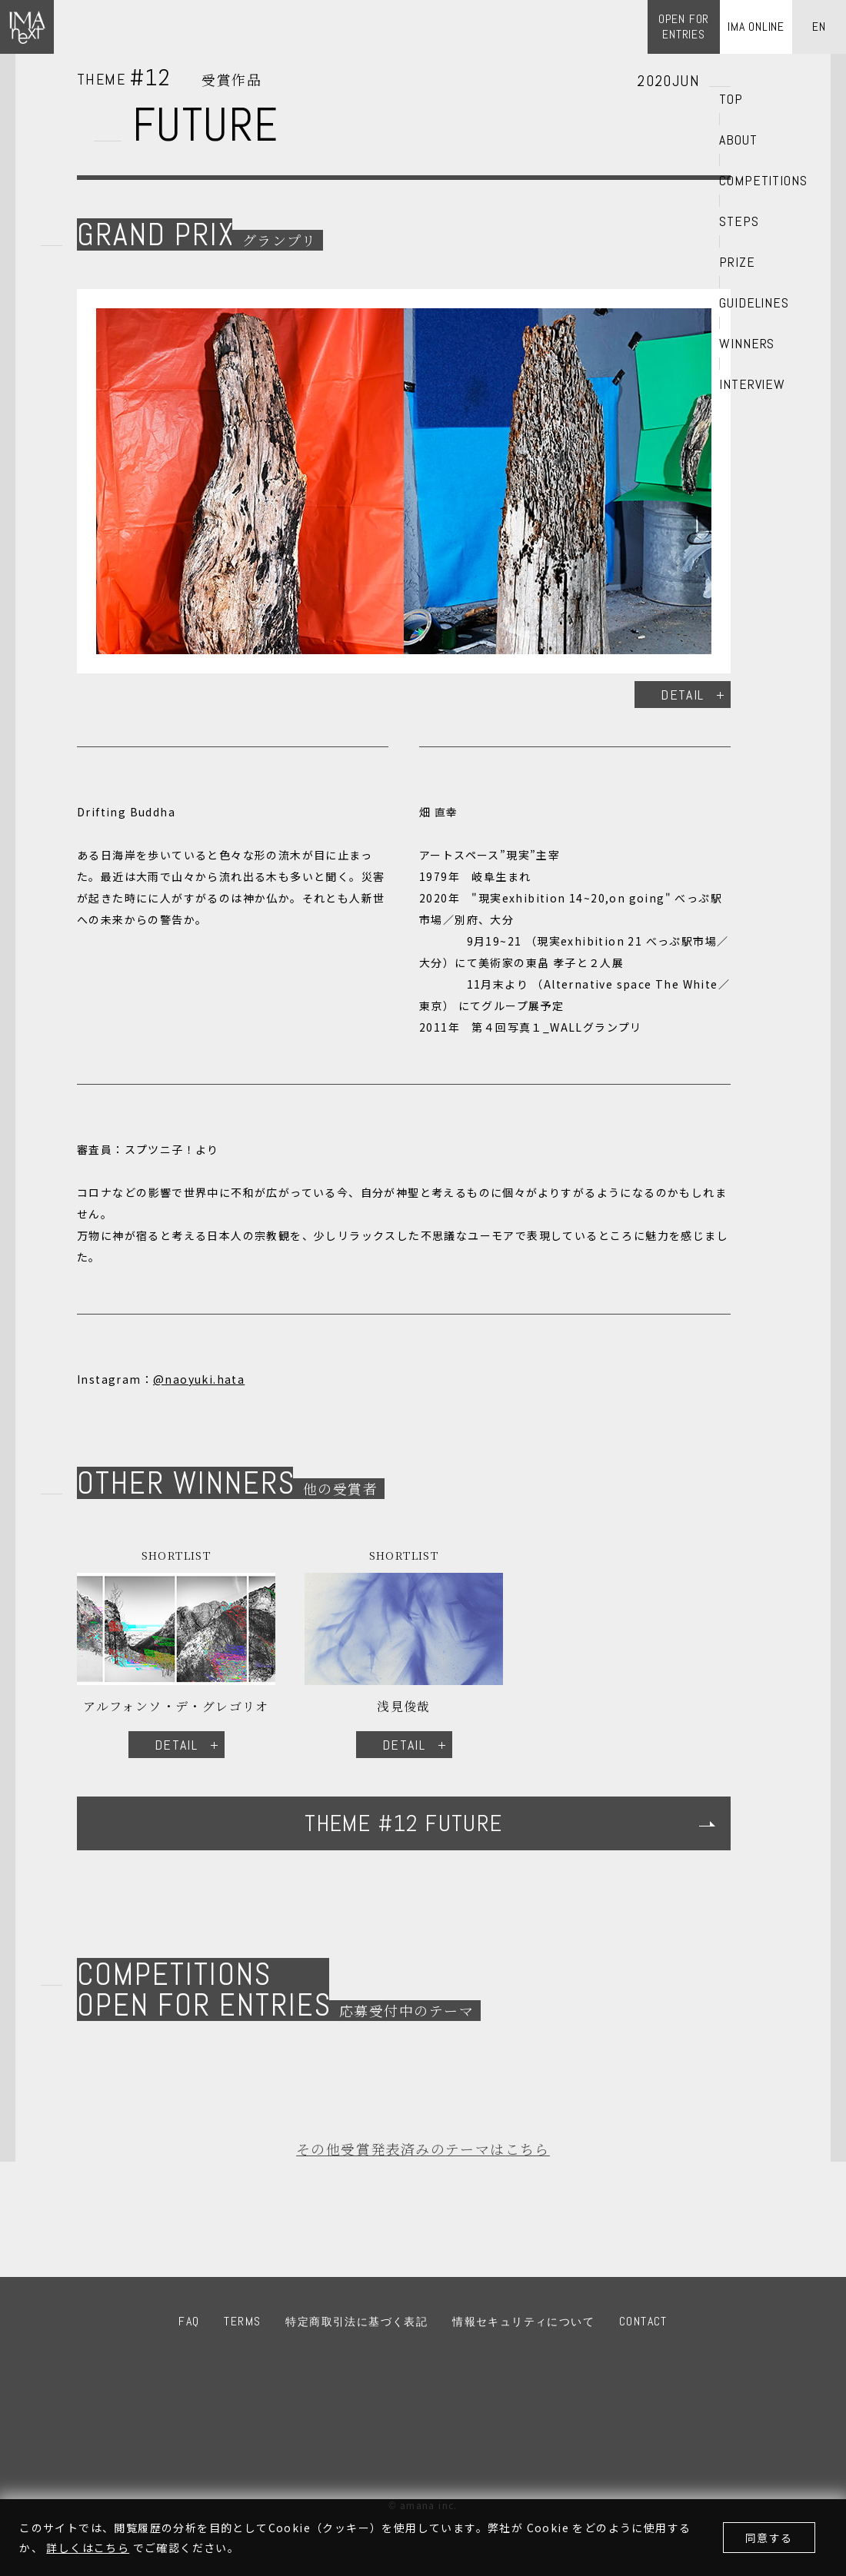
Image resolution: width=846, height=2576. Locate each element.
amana (460, 2450)
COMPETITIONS (763, 181)
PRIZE (737, 262)
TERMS (242, 2321)
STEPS (739, 221)
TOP (731, 99)
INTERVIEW (752, 384)
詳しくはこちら (87, 2547)
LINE (490, 2381)
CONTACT (643, 2321)
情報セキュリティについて (523, 2321)
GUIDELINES (754, 303)
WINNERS (746, 344)
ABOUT (738, 140)
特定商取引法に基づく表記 (356, 2321)
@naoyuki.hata (199, 1379)
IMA (368, 2449)
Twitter (445, 2381)
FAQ (188, 2321)
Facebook (356, 2381)
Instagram (400, 2381)
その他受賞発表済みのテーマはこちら (423, 2149)
